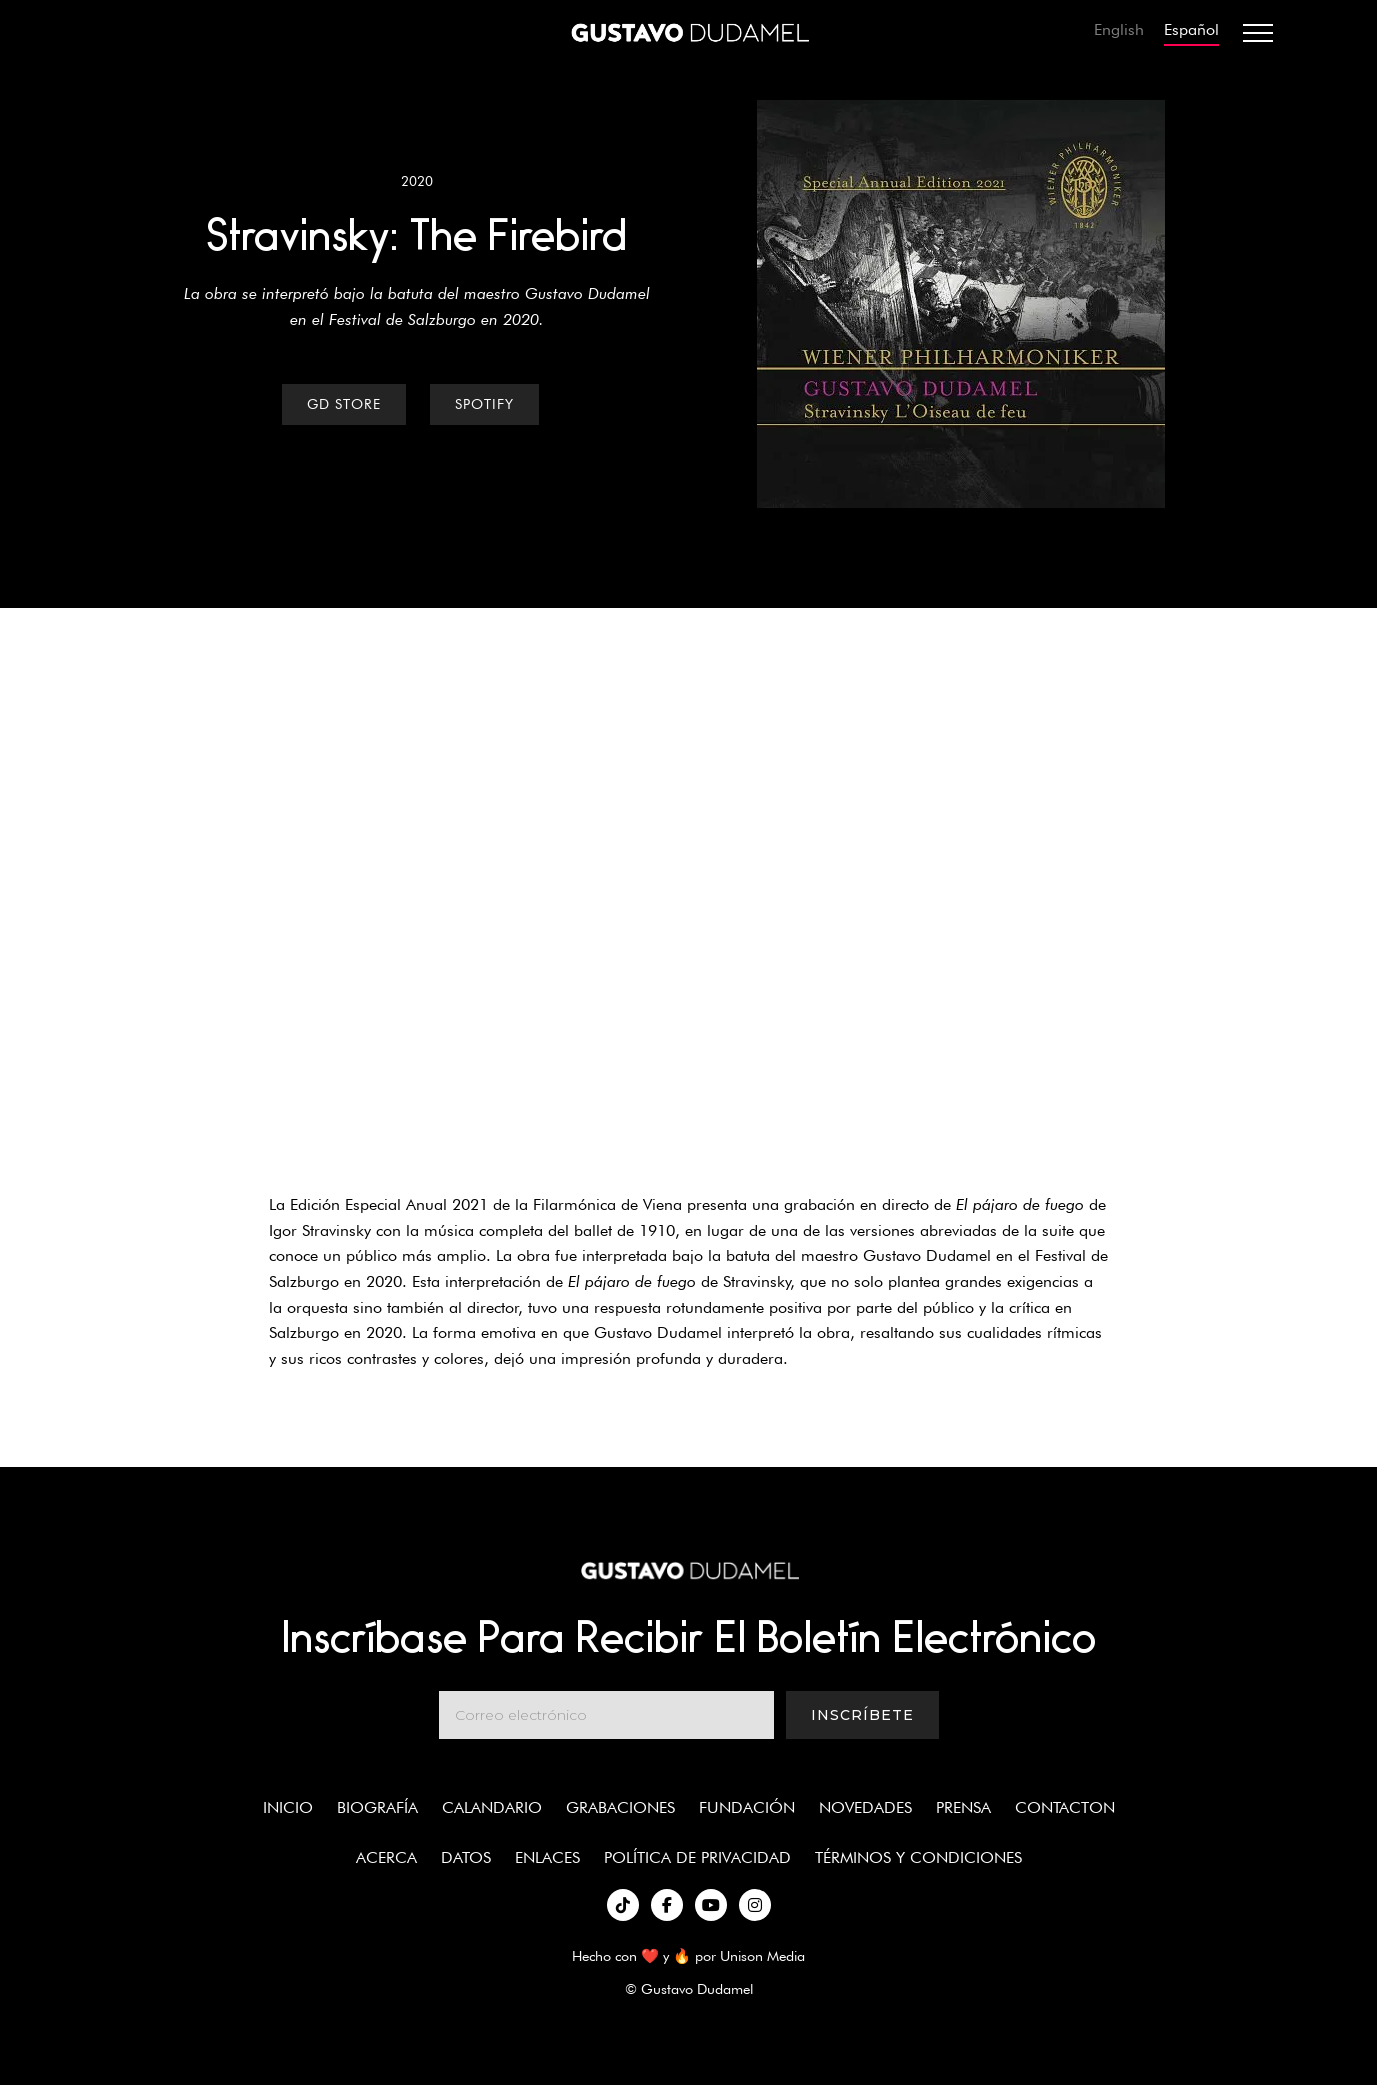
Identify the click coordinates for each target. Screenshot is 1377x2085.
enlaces (547, 1857)
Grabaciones (620, 1807)
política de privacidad (697, 1857)
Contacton (1065, 1807)
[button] (1258, 33)
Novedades (865, 1807)
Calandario (492, 1807)
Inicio (288, 1807)
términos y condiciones (918, 1857)
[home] (689, 33)
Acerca (386, 1857)
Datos (466, 1857)
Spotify (484, 404)
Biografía (377, 1807)
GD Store (344, 404)
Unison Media (762, 1955)
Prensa (963, 1807)
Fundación (747, 1807)
